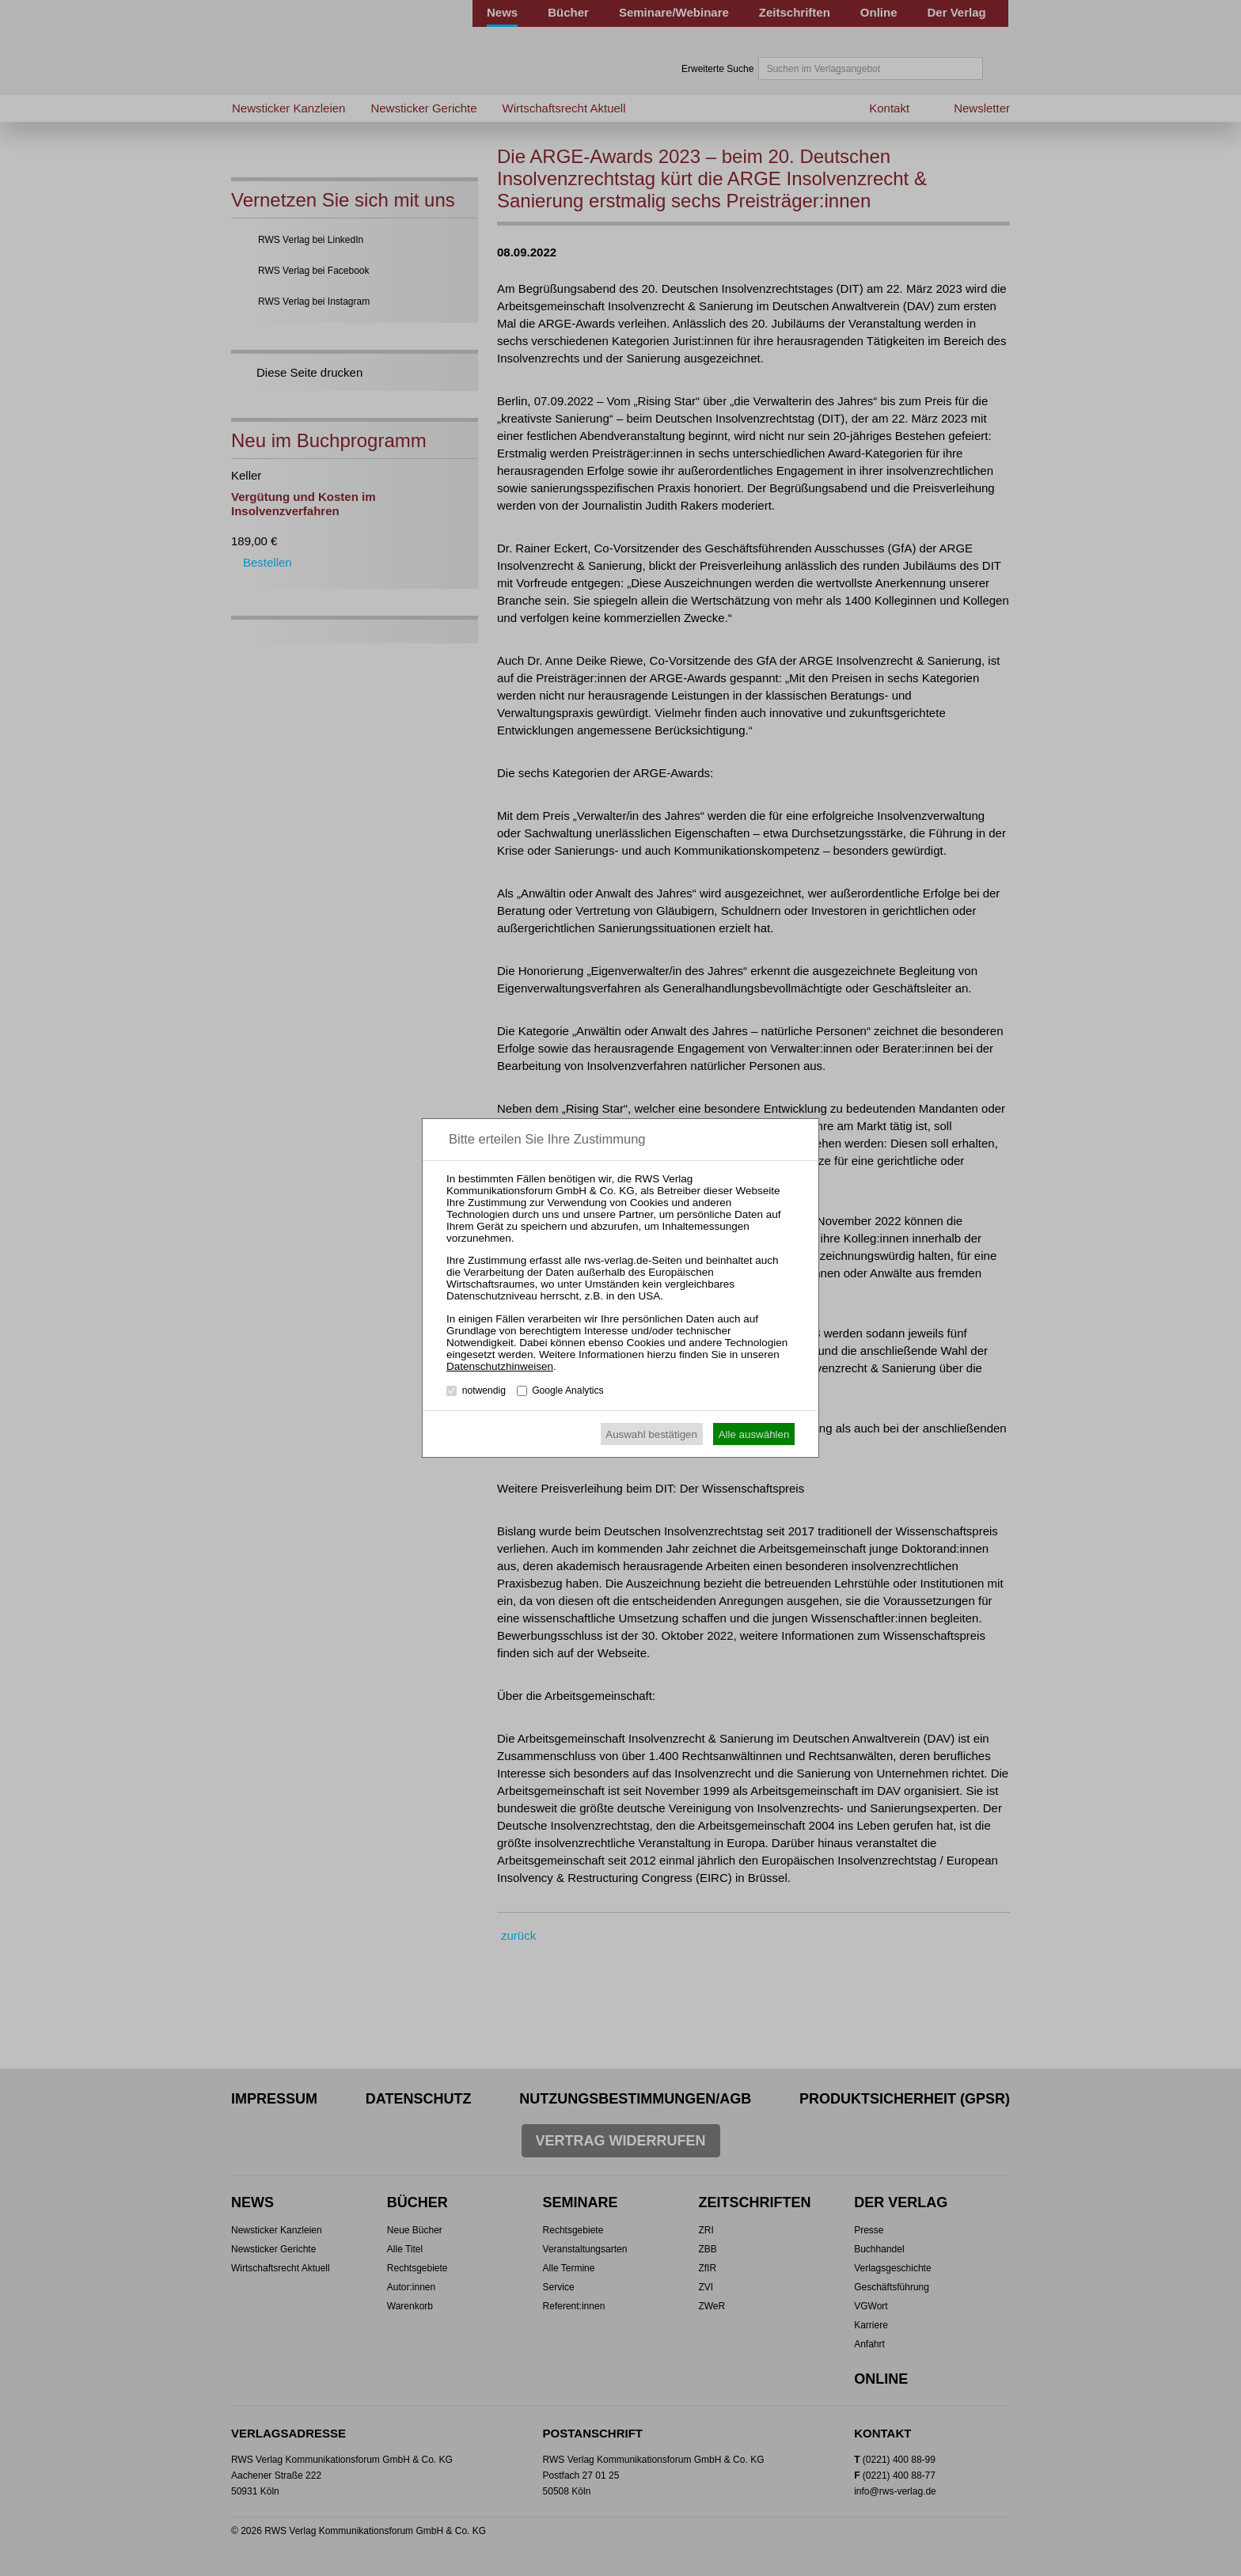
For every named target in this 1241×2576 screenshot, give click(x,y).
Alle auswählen (754, 1434)
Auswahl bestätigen (651, 1434)
